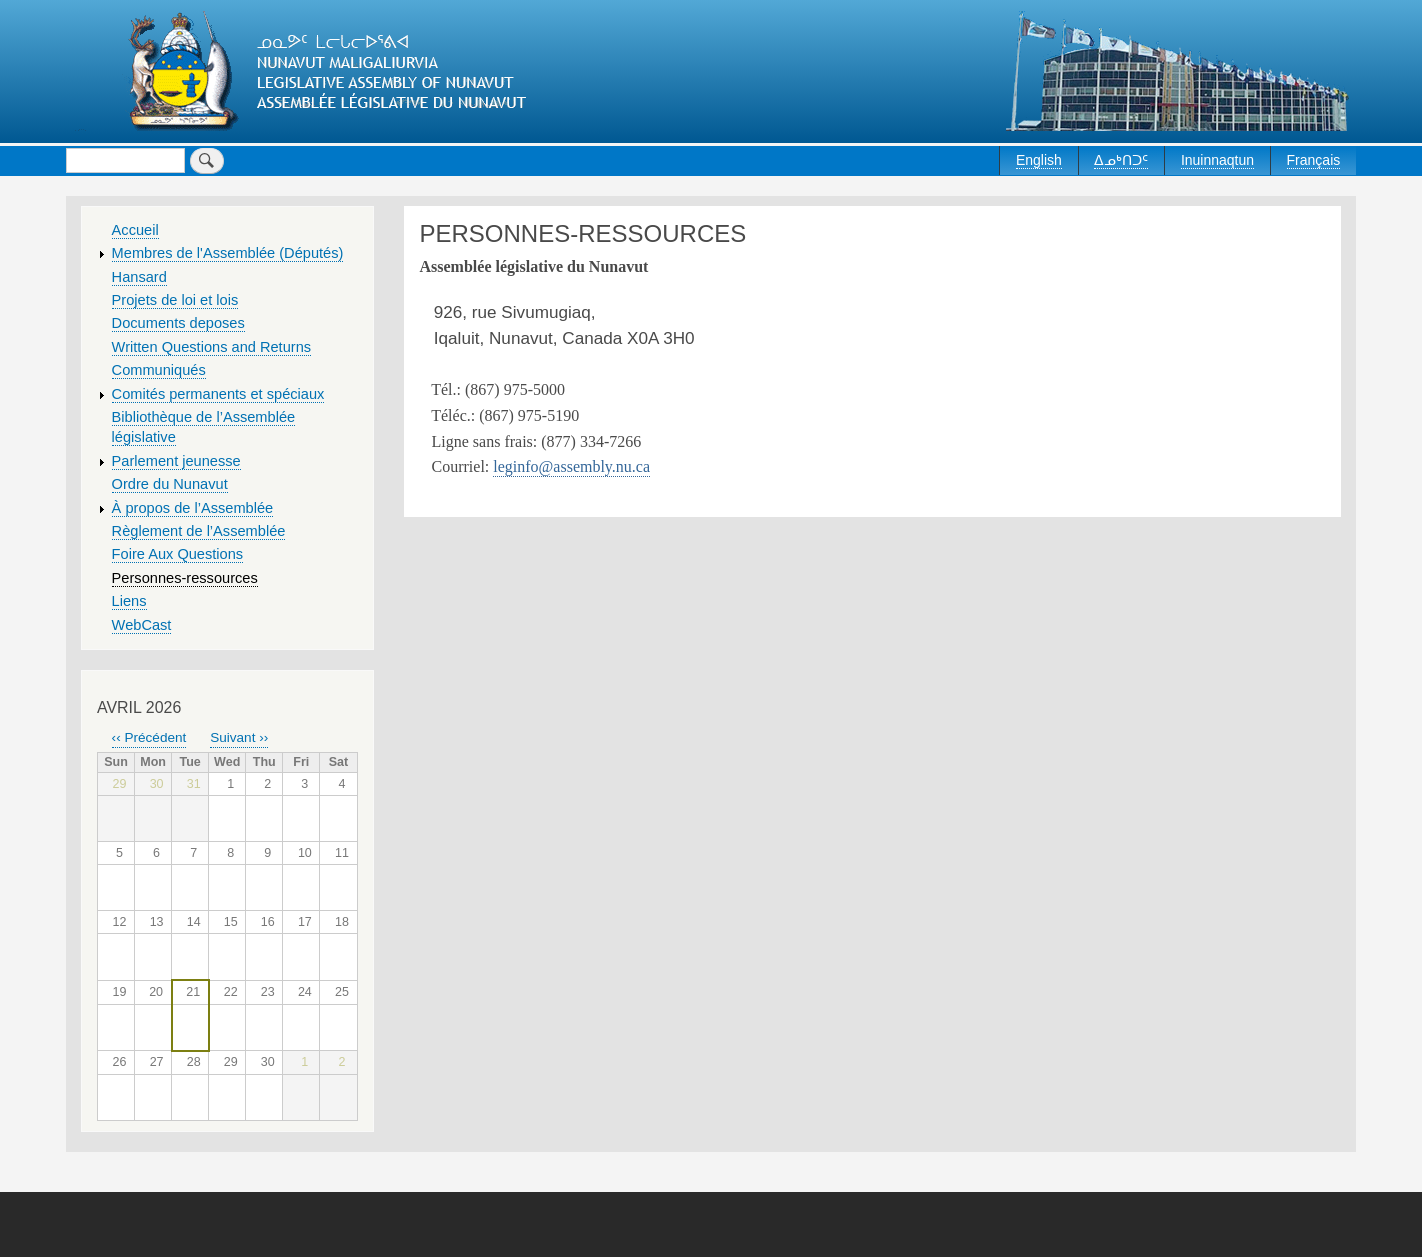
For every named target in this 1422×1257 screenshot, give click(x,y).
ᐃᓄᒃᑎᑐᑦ (1121, 160)
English (1039, 160)
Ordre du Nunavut (170, 484)
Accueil (135, 230)
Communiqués (159, 370)
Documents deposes (178, 323)
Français (1314, 160)
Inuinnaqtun (1217, 160)
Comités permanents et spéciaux (218, 394)
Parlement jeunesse (176, 461)
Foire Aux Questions (178, 554)
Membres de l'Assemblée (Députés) (228, 253)
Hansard (139, 277)
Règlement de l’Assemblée (199, 531)
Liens (129, 601)
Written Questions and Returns (212, 347)
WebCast (142, 625)
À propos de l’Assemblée (193, 508)
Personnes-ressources (185, 578)
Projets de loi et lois (175, 300)
